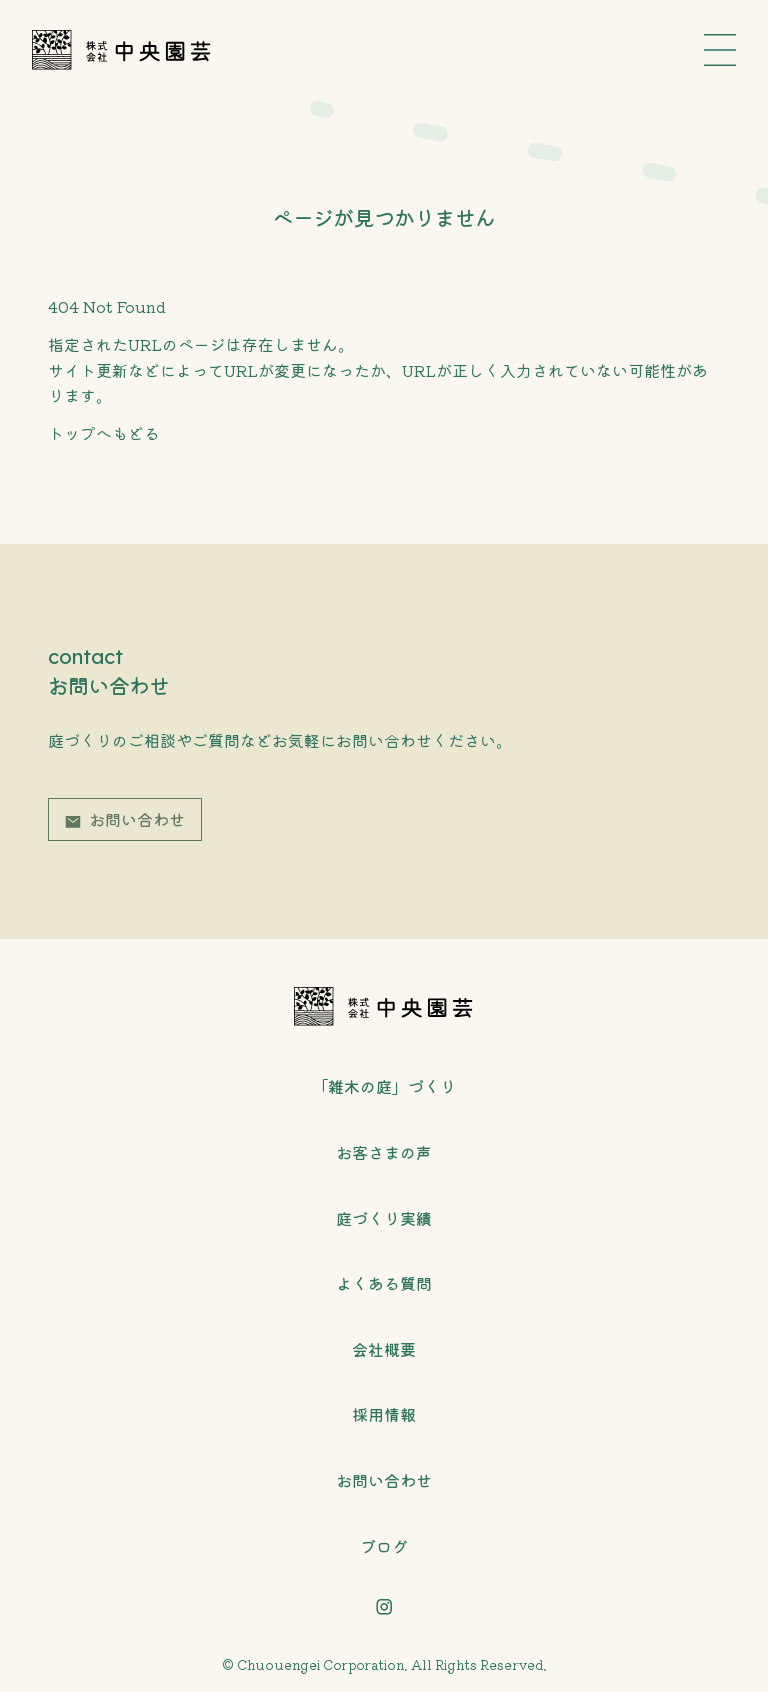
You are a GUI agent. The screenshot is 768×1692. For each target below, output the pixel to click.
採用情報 (384, 1414)
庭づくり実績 (384, 1218)
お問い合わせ (137, 819)
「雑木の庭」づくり (384, 1086)
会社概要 (384, 1349)
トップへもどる (104, 433)
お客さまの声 (384, 1152)
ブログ (384, 1546)
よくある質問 (384, 1283)
